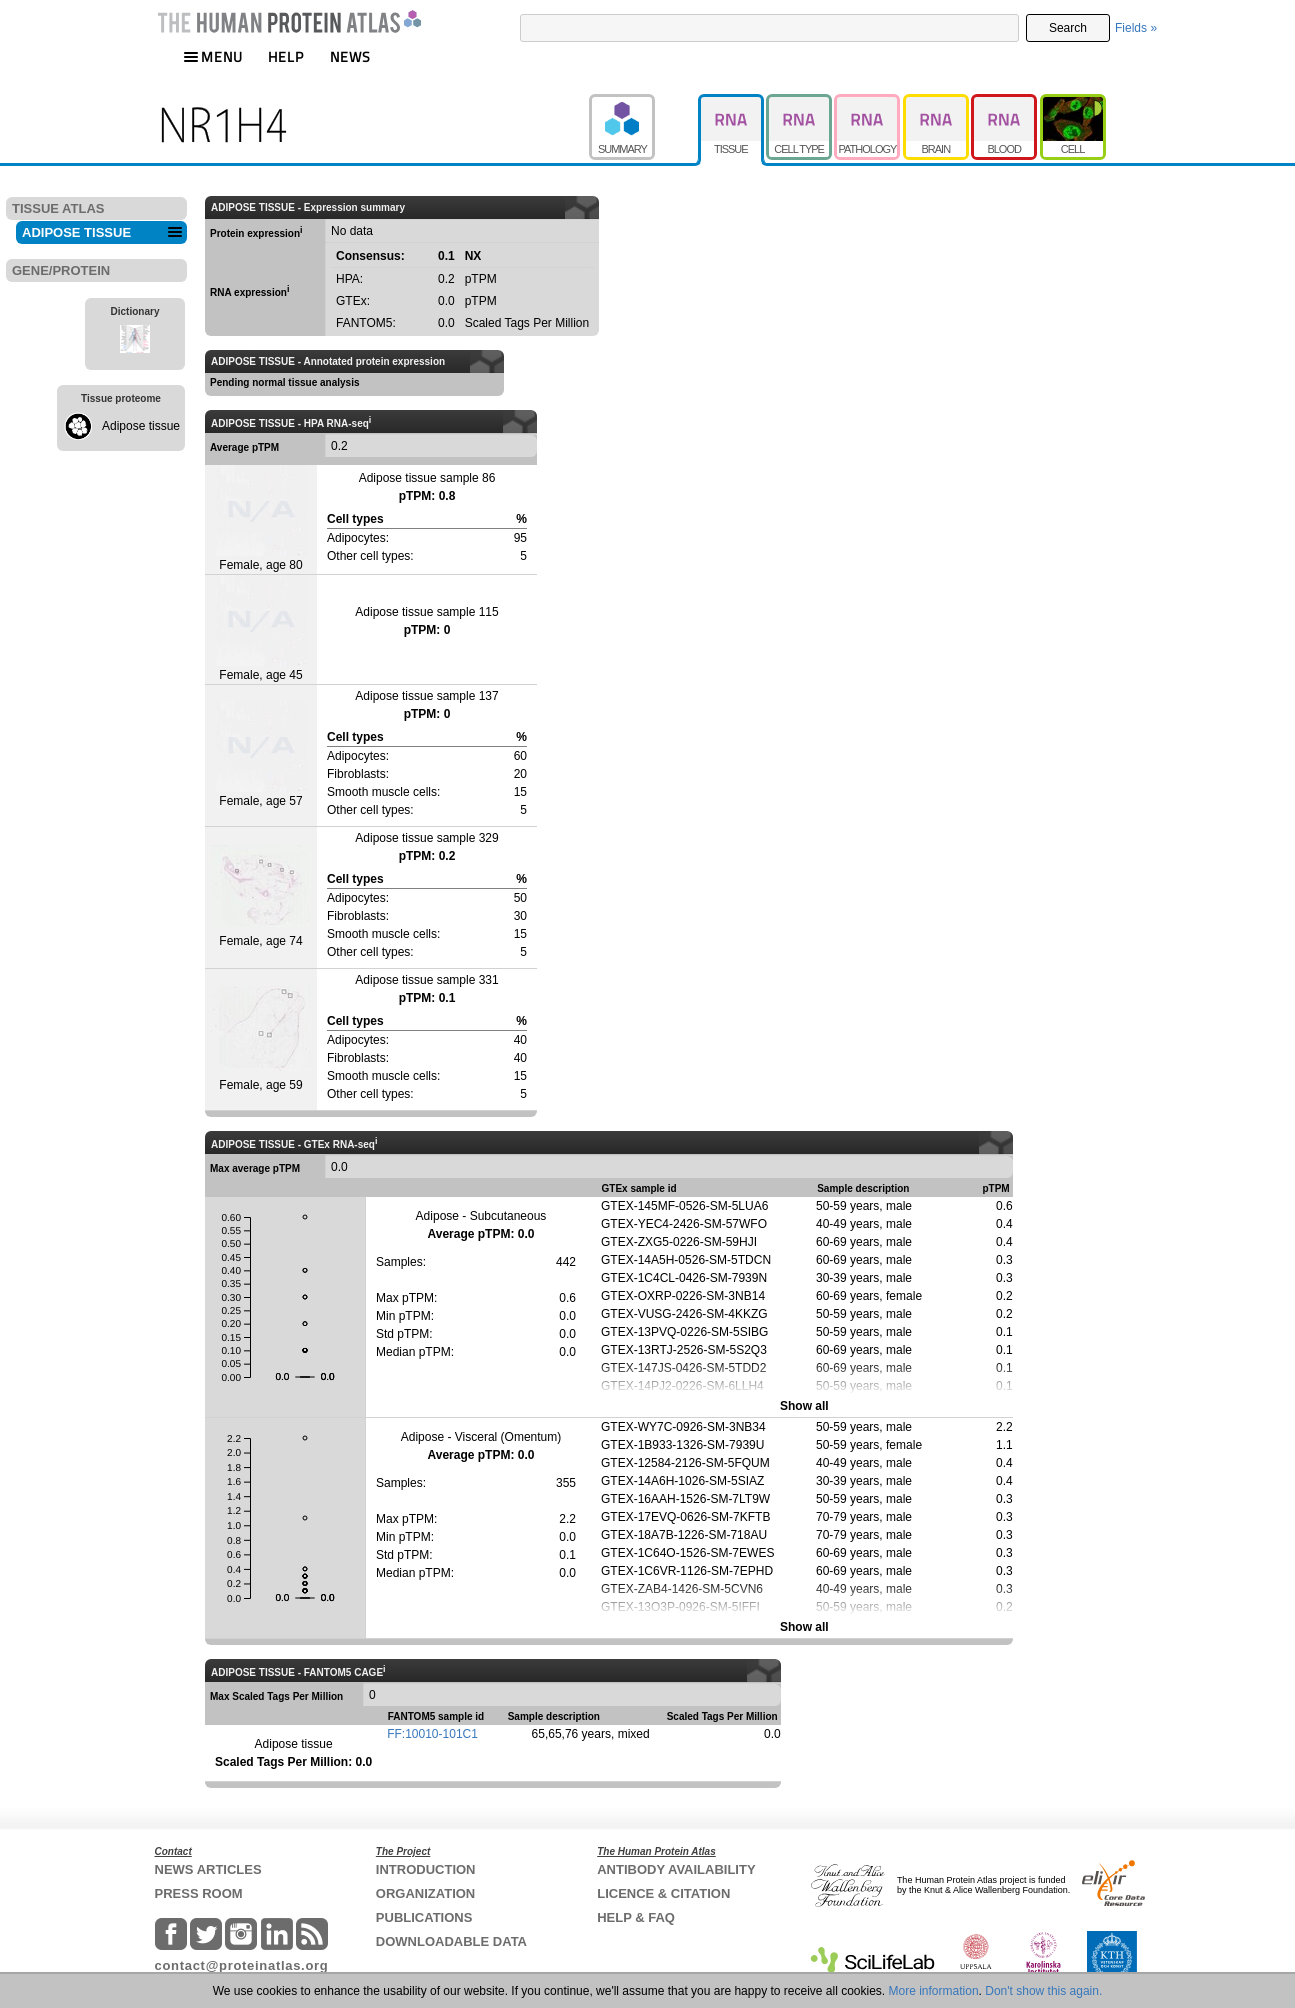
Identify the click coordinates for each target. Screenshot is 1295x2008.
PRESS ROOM (199, 1893)
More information (934, 1991)
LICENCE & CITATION (663, 1893)
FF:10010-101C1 (432, 1734)
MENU (213, 56)
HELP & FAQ (636, 1917)
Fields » (1136, 28)
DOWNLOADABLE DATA (451, 1941)
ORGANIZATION (425, 1893)
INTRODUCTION (426, 1869)
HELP (286, 56)
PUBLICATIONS (424, 1917)
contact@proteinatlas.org (242, 1965)
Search (1068, 28)
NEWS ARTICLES (208, 1869)
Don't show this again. (1043, 1991)
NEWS (350, 56)
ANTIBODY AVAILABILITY (676, 1869)
